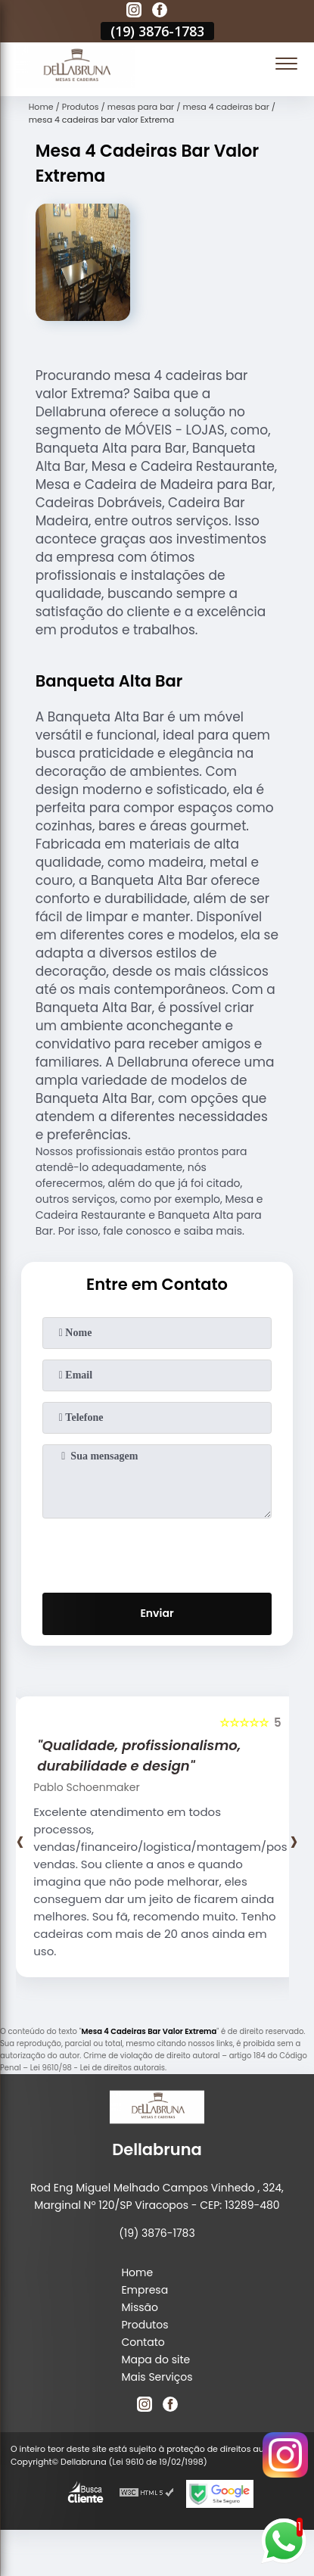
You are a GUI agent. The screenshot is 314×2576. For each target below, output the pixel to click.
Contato (142, 2342)
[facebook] (159, 12)
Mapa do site (155, 2359)
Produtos (144, 2324)
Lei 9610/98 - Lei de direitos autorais (97, 2067)
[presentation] (157, 1552)
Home (137, 2272)
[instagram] (133, 12)
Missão (139, 2307)
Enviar (156, 1613)
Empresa (144, 2289)
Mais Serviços (156, 2376)
